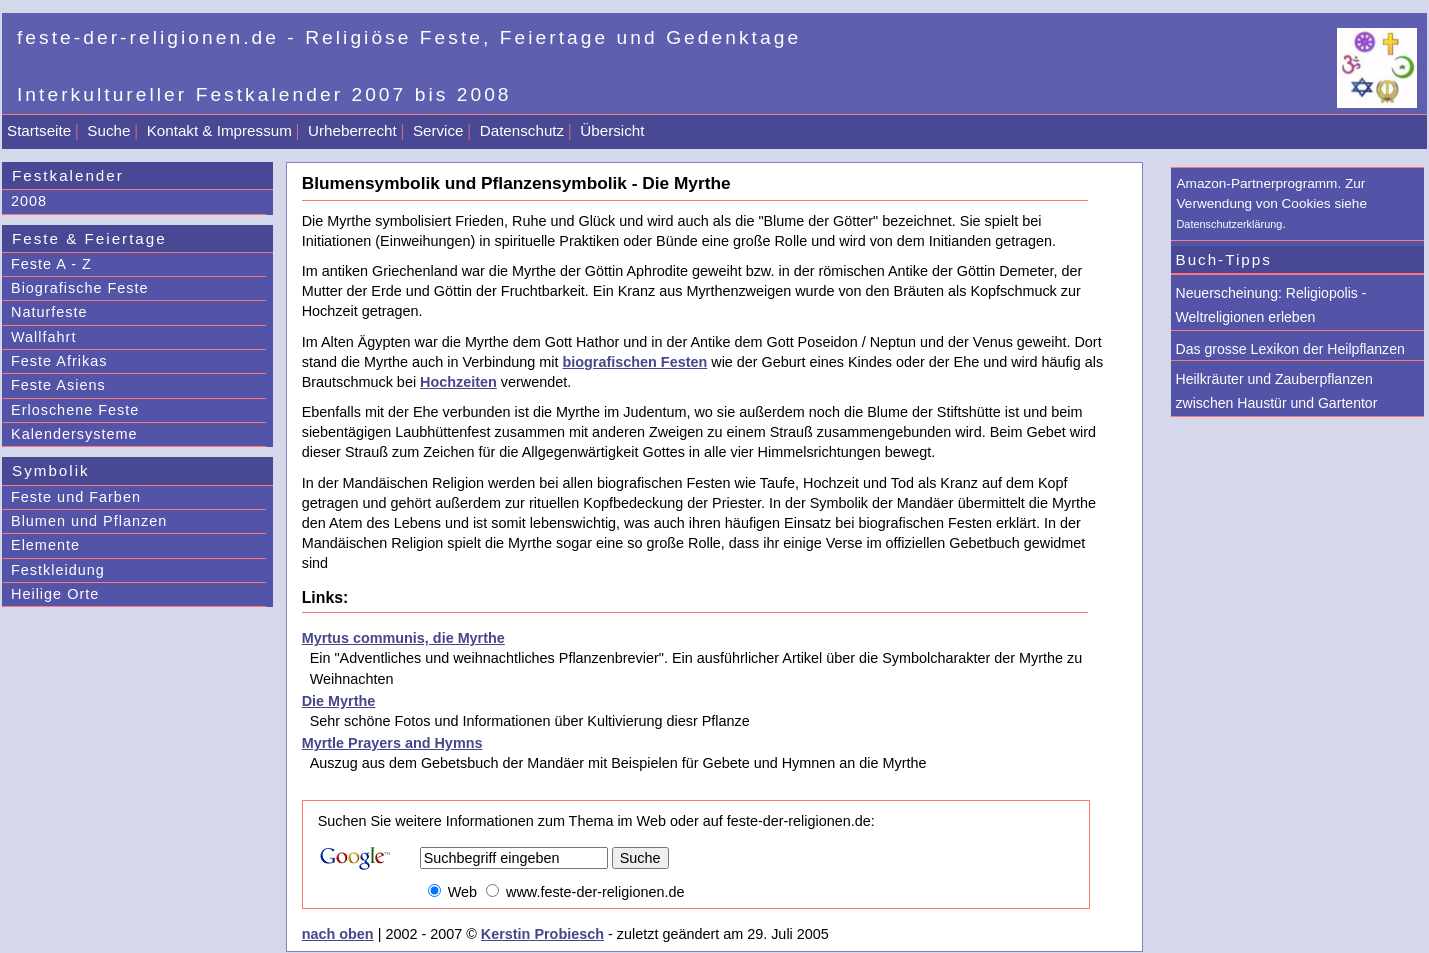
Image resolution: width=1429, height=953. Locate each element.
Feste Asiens (58, 385)
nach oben (338, 934)
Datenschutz (522, 130)
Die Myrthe (339, 701)
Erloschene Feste (75, 410)
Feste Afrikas (59, 361)
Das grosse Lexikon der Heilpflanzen (1290, 349)
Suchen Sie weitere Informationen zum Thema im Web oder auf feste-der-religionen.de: (596, 821)
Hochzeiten (458, 382)
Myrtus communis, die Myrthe (403, 638)
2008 (29, 201)
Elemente (45, 545)
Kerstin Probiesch (542, 934)
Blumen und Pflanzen (89, 521)
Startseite (39, 130)
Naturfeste (49, 312)
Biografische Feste (80, 288)
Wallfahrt (43, 337)
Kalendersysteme (74, 434)
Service (438, 130)
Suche (108, 130)
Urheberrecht (352, 130)
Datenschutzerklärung (1230, 224)
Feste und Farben (76, 497)
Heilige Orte (55, 594)
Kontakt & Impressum (219, 130)
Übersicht (612, 130)
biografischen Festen (634, 362)
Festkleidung (58, 570)
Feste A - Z (51, 264)
